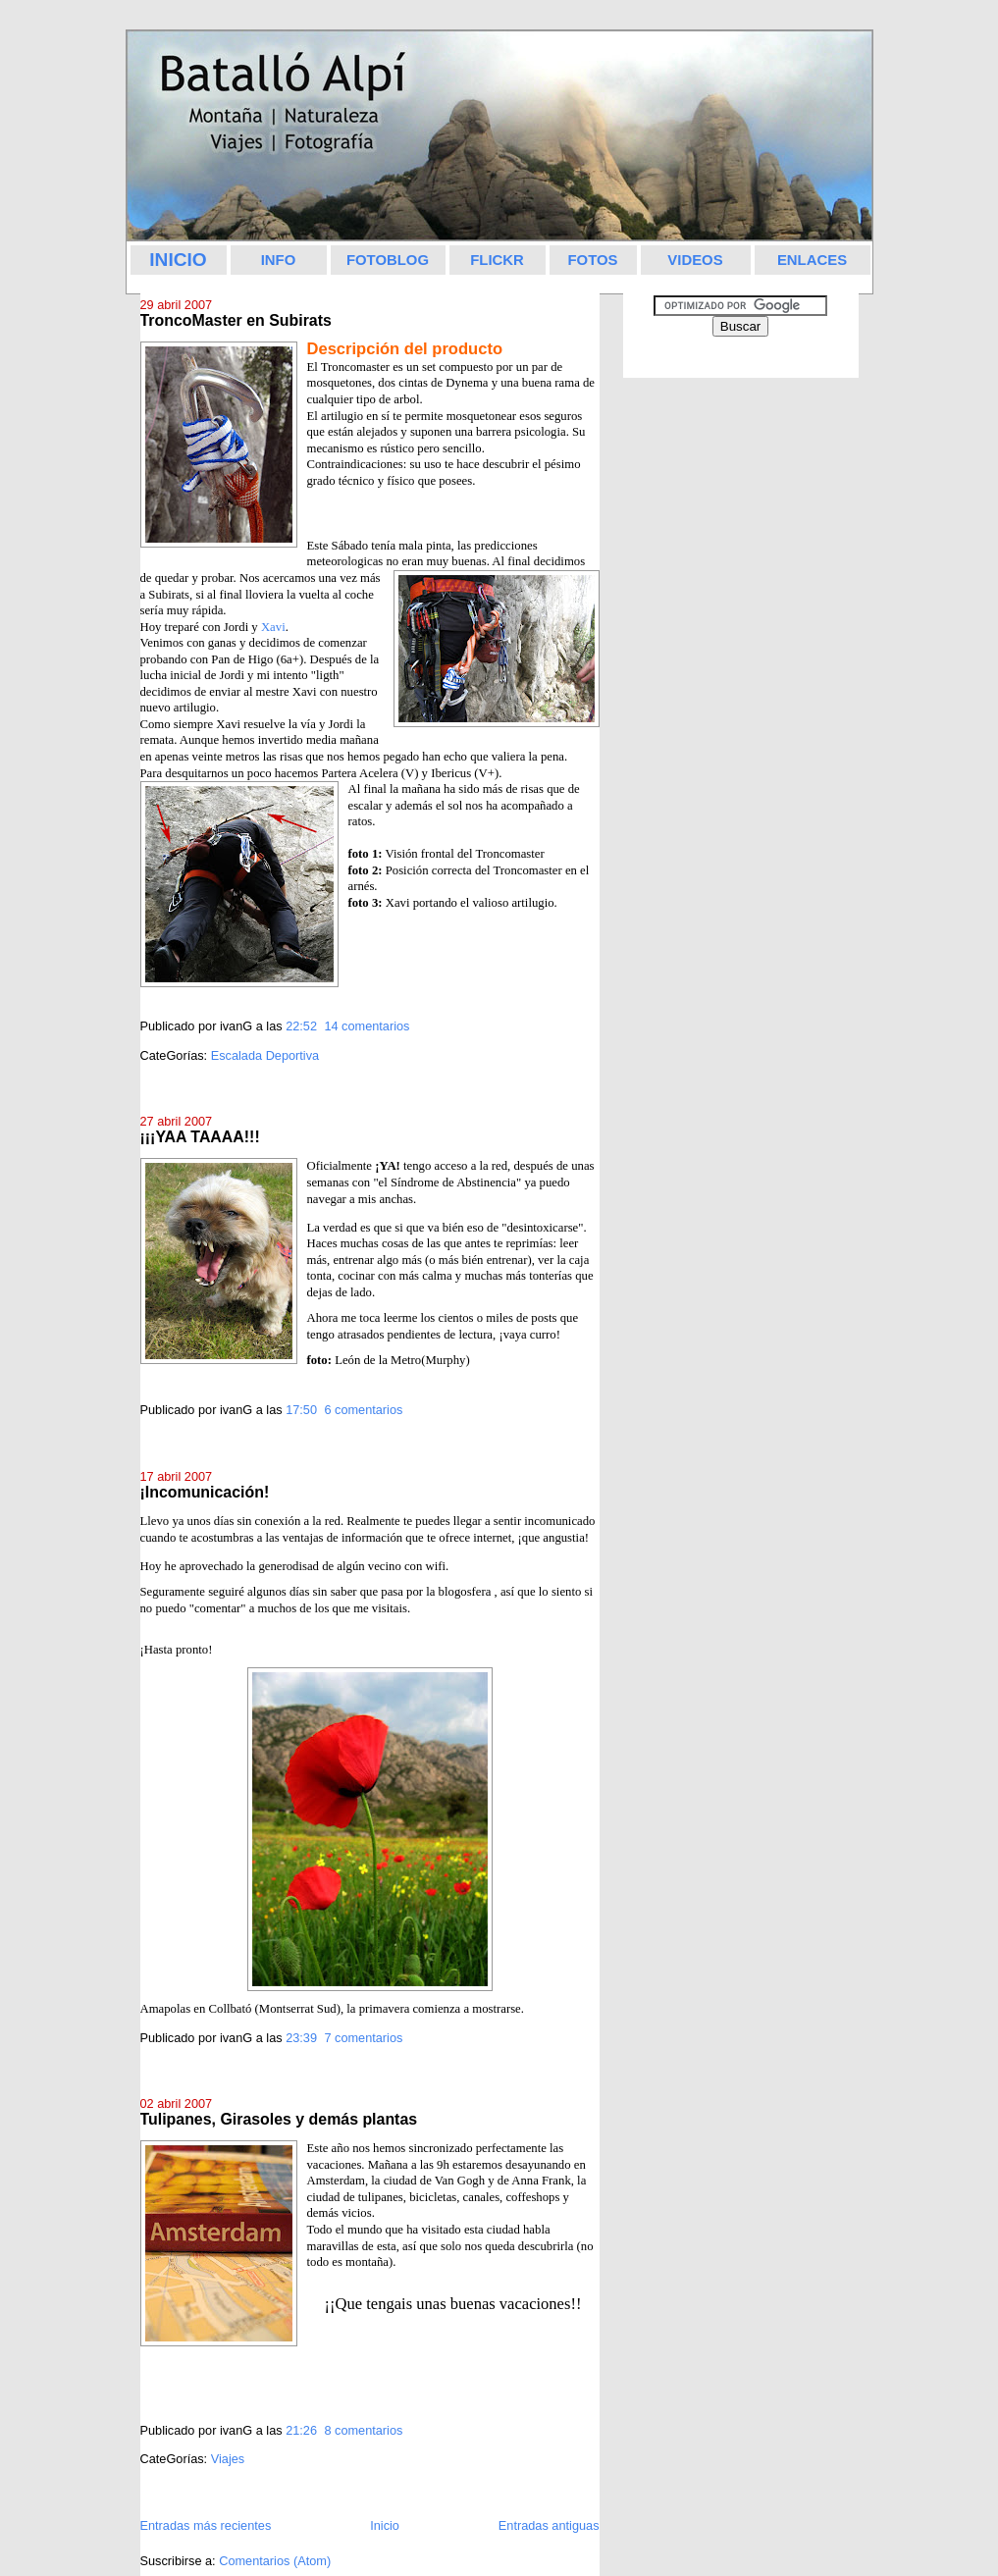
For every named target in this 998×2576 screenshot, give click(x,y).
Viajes (227, 2458)
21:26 (301, 2430)
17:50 (301, 1409)
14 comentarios (366, 1026)
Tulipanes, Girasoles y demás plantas (279, 2119)
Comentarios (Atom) (275, 2560)
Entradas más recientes (206, 2525)
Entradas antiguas (549, 2525)
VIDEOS (694, 260)
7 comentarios (363, 2037)
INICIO (177, 259)
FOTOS (592, 260)
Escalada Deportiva (265, 1055)
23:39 (301, 2037)
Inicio (384, 2525)
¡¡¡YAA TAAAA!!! (200, 1137)
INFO (278, 260)
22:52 (301, 1026)
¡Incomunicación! (205, 1492)
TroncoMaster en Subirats (236, 320)
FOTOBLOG (387, 260)
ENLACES (812, 260)
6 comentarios (363, 1409)
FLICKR (497, 260)
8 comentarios (363, 2430)
